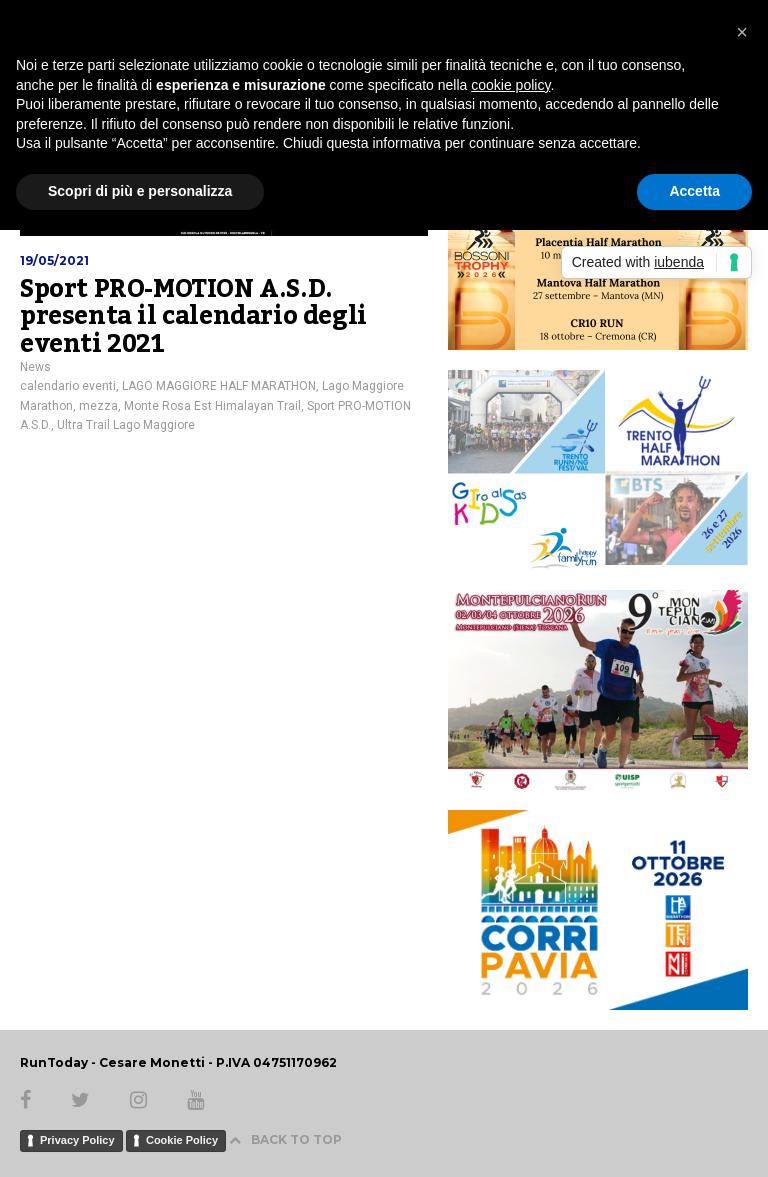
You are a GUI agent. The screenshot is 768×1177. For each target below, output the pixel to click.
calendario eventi (68, 386)
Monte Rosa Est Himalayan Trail (212, 406)
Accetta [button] (694, 191)
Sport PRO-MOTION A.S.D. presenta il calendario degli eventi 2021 (193, 316)
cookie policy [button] (510, 85)
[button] (742, 32)
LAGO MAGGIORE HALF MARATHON (219, 386)
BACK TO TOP (285, 1139)
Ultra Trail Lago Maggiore (126, 425)
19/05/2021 (54, 260)
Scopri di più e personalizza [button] (140, 191)
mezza (98, 406)
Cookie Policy (182, 1140)
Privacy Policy (77, 1140)
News (35, 367)
